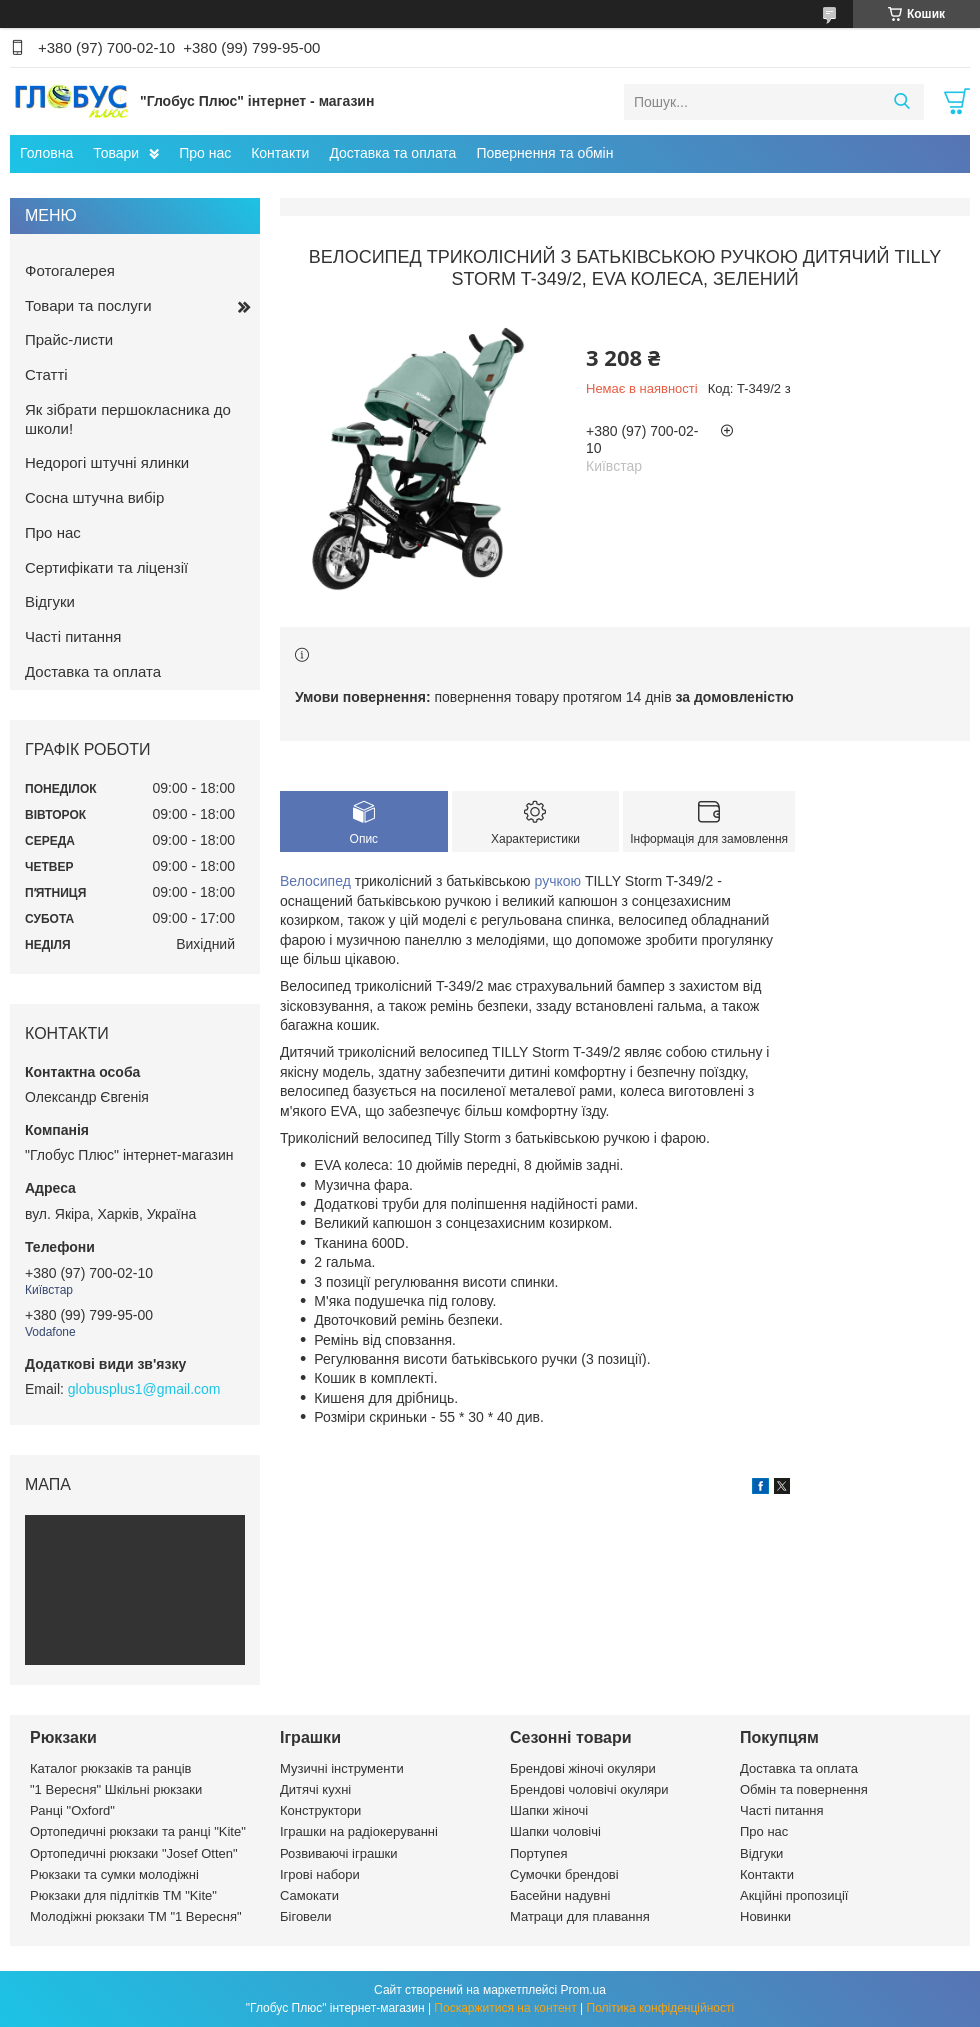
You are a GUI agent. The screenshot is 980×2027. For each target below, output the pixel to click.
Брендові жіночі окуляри (583, 1768)
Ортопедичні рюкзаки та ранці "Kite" (138, 1831)
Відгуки (50, 601)
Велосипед (315, 881)
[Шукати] (901, 102)
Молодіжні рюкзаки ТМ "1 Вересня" (136, 1916)
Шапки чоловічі (555, 1831)
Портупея (538, 1853)
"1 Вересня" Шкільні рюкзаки (116, 1789)
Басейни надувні (560, 1895)
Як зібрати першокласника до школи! (128, 419)
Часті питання (73, 636)
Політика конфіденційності (661, 2008)
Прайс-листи (69, 339)
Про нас (205, 153)
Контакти (280, 153)
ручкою (558, 881)
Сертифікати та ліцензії (106, 567)
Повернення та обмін (544, 153)
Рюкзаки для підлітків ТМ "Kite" (123, 1895)
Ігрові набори (320, 1874)
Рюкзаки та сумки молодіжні (114, 1874)
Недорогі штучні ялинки (107, 462)
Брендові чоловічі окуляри (589, 1789)
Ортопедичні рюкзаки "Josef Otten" (134, 1853)
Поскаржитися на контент (505, 2008)
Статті (46, 374)
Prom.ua (583, 1990)
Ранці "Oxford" (72, 1810)
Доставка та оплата (392, 153)
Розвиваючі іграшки (339, 1853)
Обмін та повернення (804, 1789)
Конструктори (320, 1810)
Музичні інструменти (342, 1768)
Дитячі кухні (315, 1789)
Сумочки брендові (564, 1874)
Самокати (309, 1895)
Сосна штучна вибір (94, 497)
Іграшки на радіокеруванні (359, 1831)
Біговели (306, 1916)
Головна (46, 153)
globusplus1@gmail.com (144, 1389)
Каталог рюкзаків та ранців (111, 1768)
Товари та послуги (88, 305)
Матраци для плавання (580, 1916)
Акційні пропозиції (794, 1895)
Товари (116, 153)
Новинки (765, 1916)
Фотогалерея (70, 270)
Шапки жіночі (549, 1810)
